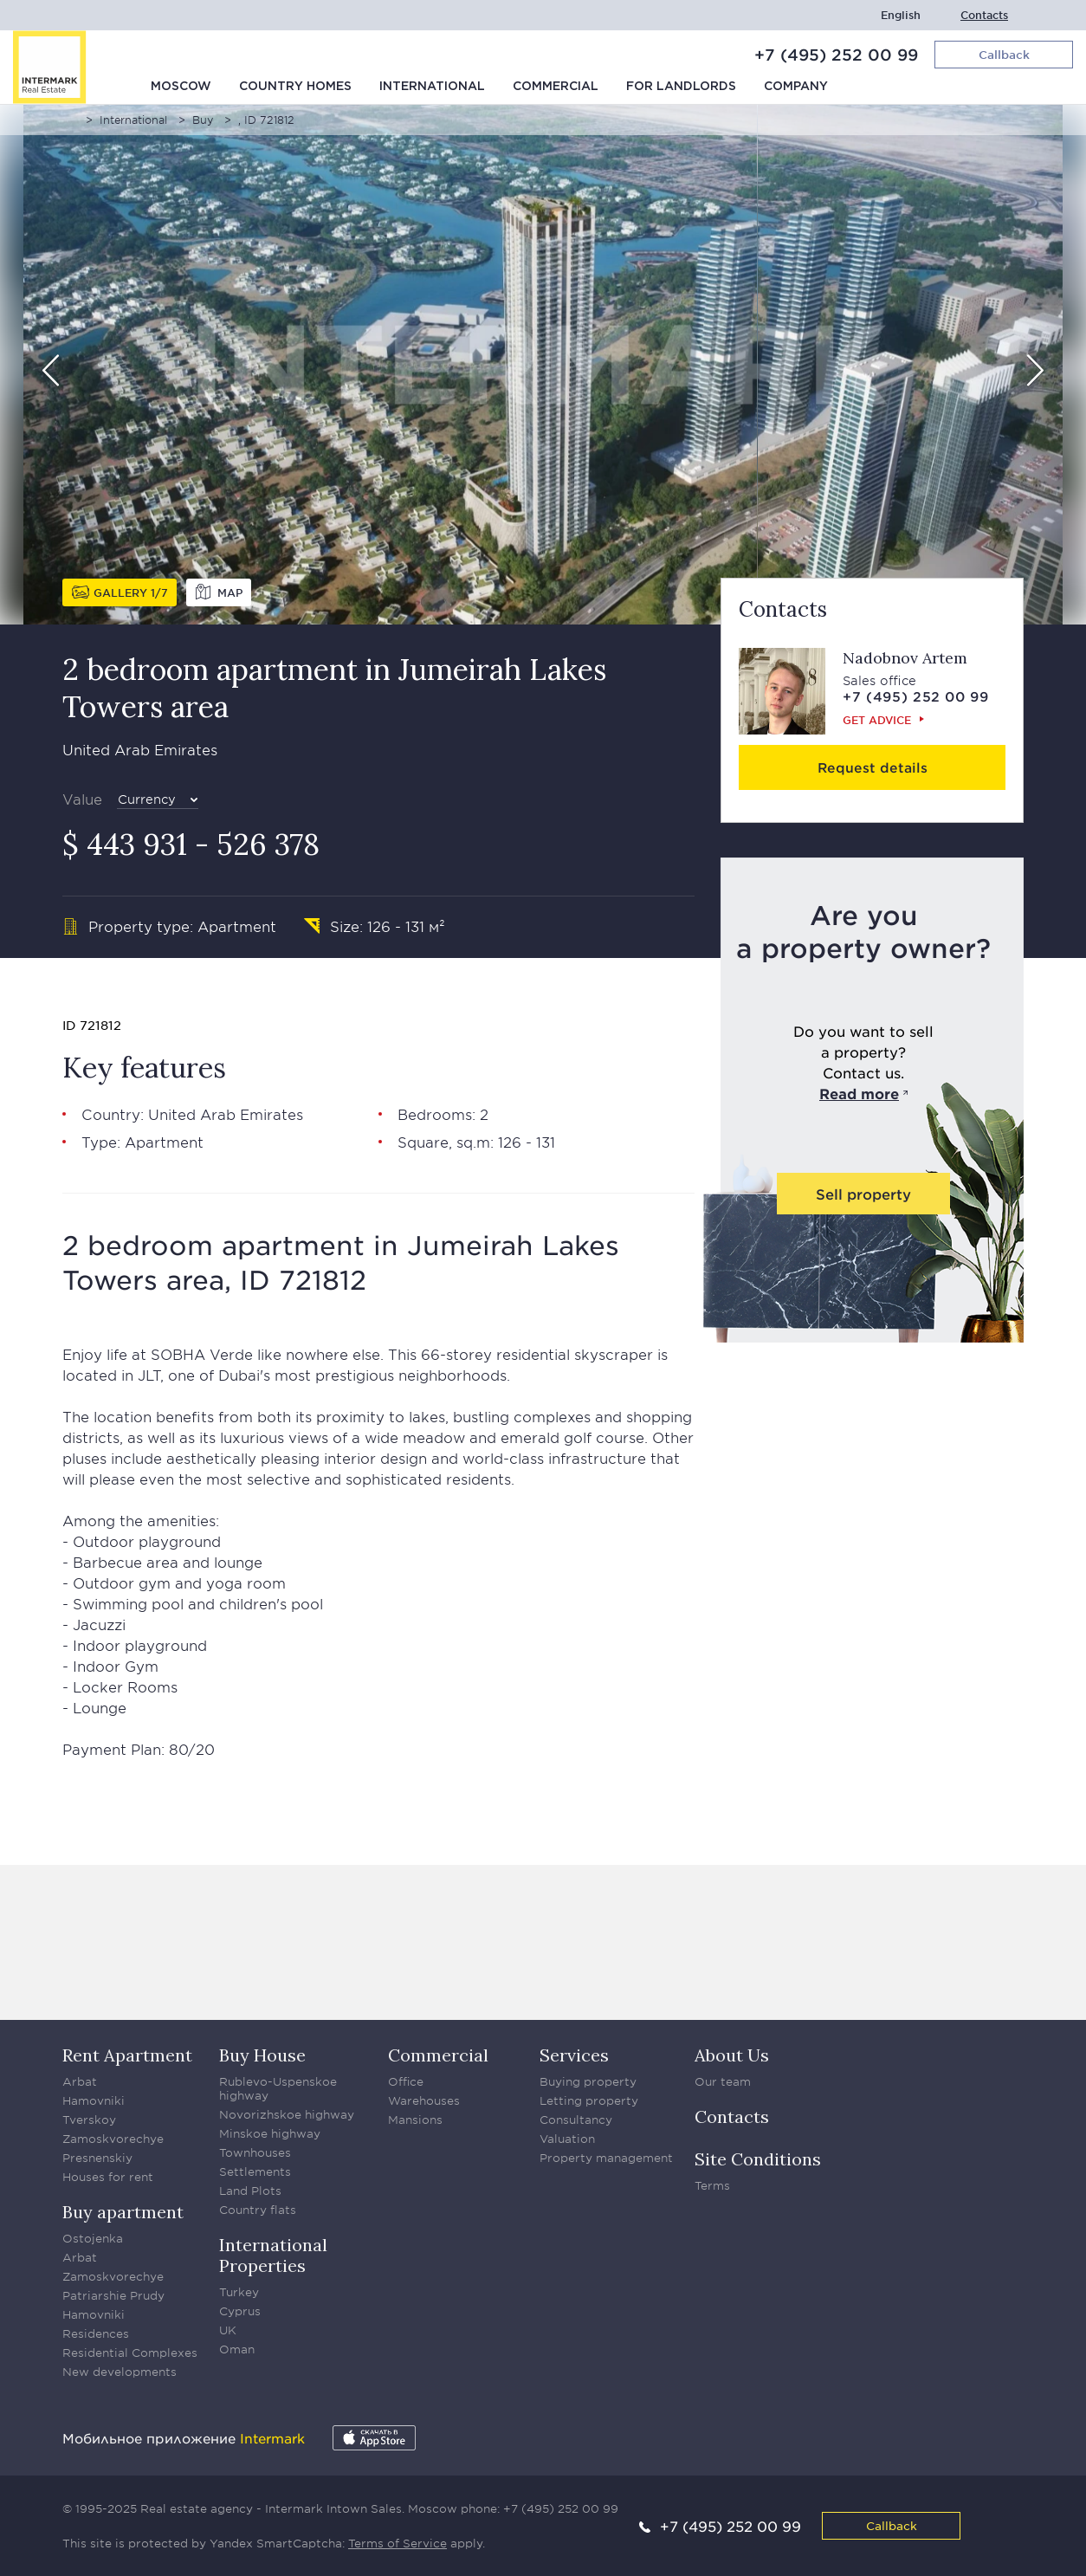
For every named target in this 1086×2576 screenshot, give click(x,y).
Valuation (567, 2139)
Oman (237, 2349)
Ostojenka (92, 2238)
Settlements (255, 2171)
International (432, 86)
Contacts (984, 15)
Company (796, 86)
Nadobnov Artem (905, 658)
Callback (891, 2525)
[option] (543, 365)
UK (227, 2330)
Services (574, 2055)
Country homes (295, 86)
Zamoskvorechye (113, 2139)
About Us (732, 2055)
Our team (723, 2081)
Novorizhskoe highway (286, 2114)
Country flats (257, 2210)
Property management (606, 2158)
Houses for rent (107, 2177)
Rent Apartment (127, 2055)
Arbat (79, 2081)
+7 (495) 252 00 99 (836, 54)
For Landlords (681, 86)
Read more (859, 1093)
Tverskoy (89, 2119)
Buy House (262, 2055)
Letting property (589, 2100)
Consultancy (576, 2119)
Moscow (181, 86)
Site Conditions (758, 2159)
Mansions (415, 2119)
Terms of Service (397, 2543)
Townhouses (255, 2152)
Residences (95, 2333)
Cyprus (240, 2311)
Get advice (877, 720)
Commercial (555, 86)
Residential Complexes (129, 2352)
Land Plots (250, 2190)
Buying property (588, 2081)
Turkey (239, 2292)
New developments (119, 2372)
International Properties (273, 2255)
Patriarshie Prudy (113, 2295)
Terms (712, 2185)
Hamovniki (93, 2100)
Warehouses (424, 2100)
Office (405, 2081)
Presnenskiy (97, 2158)
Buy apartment (123, 2212)
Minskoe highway (269, 2133)
